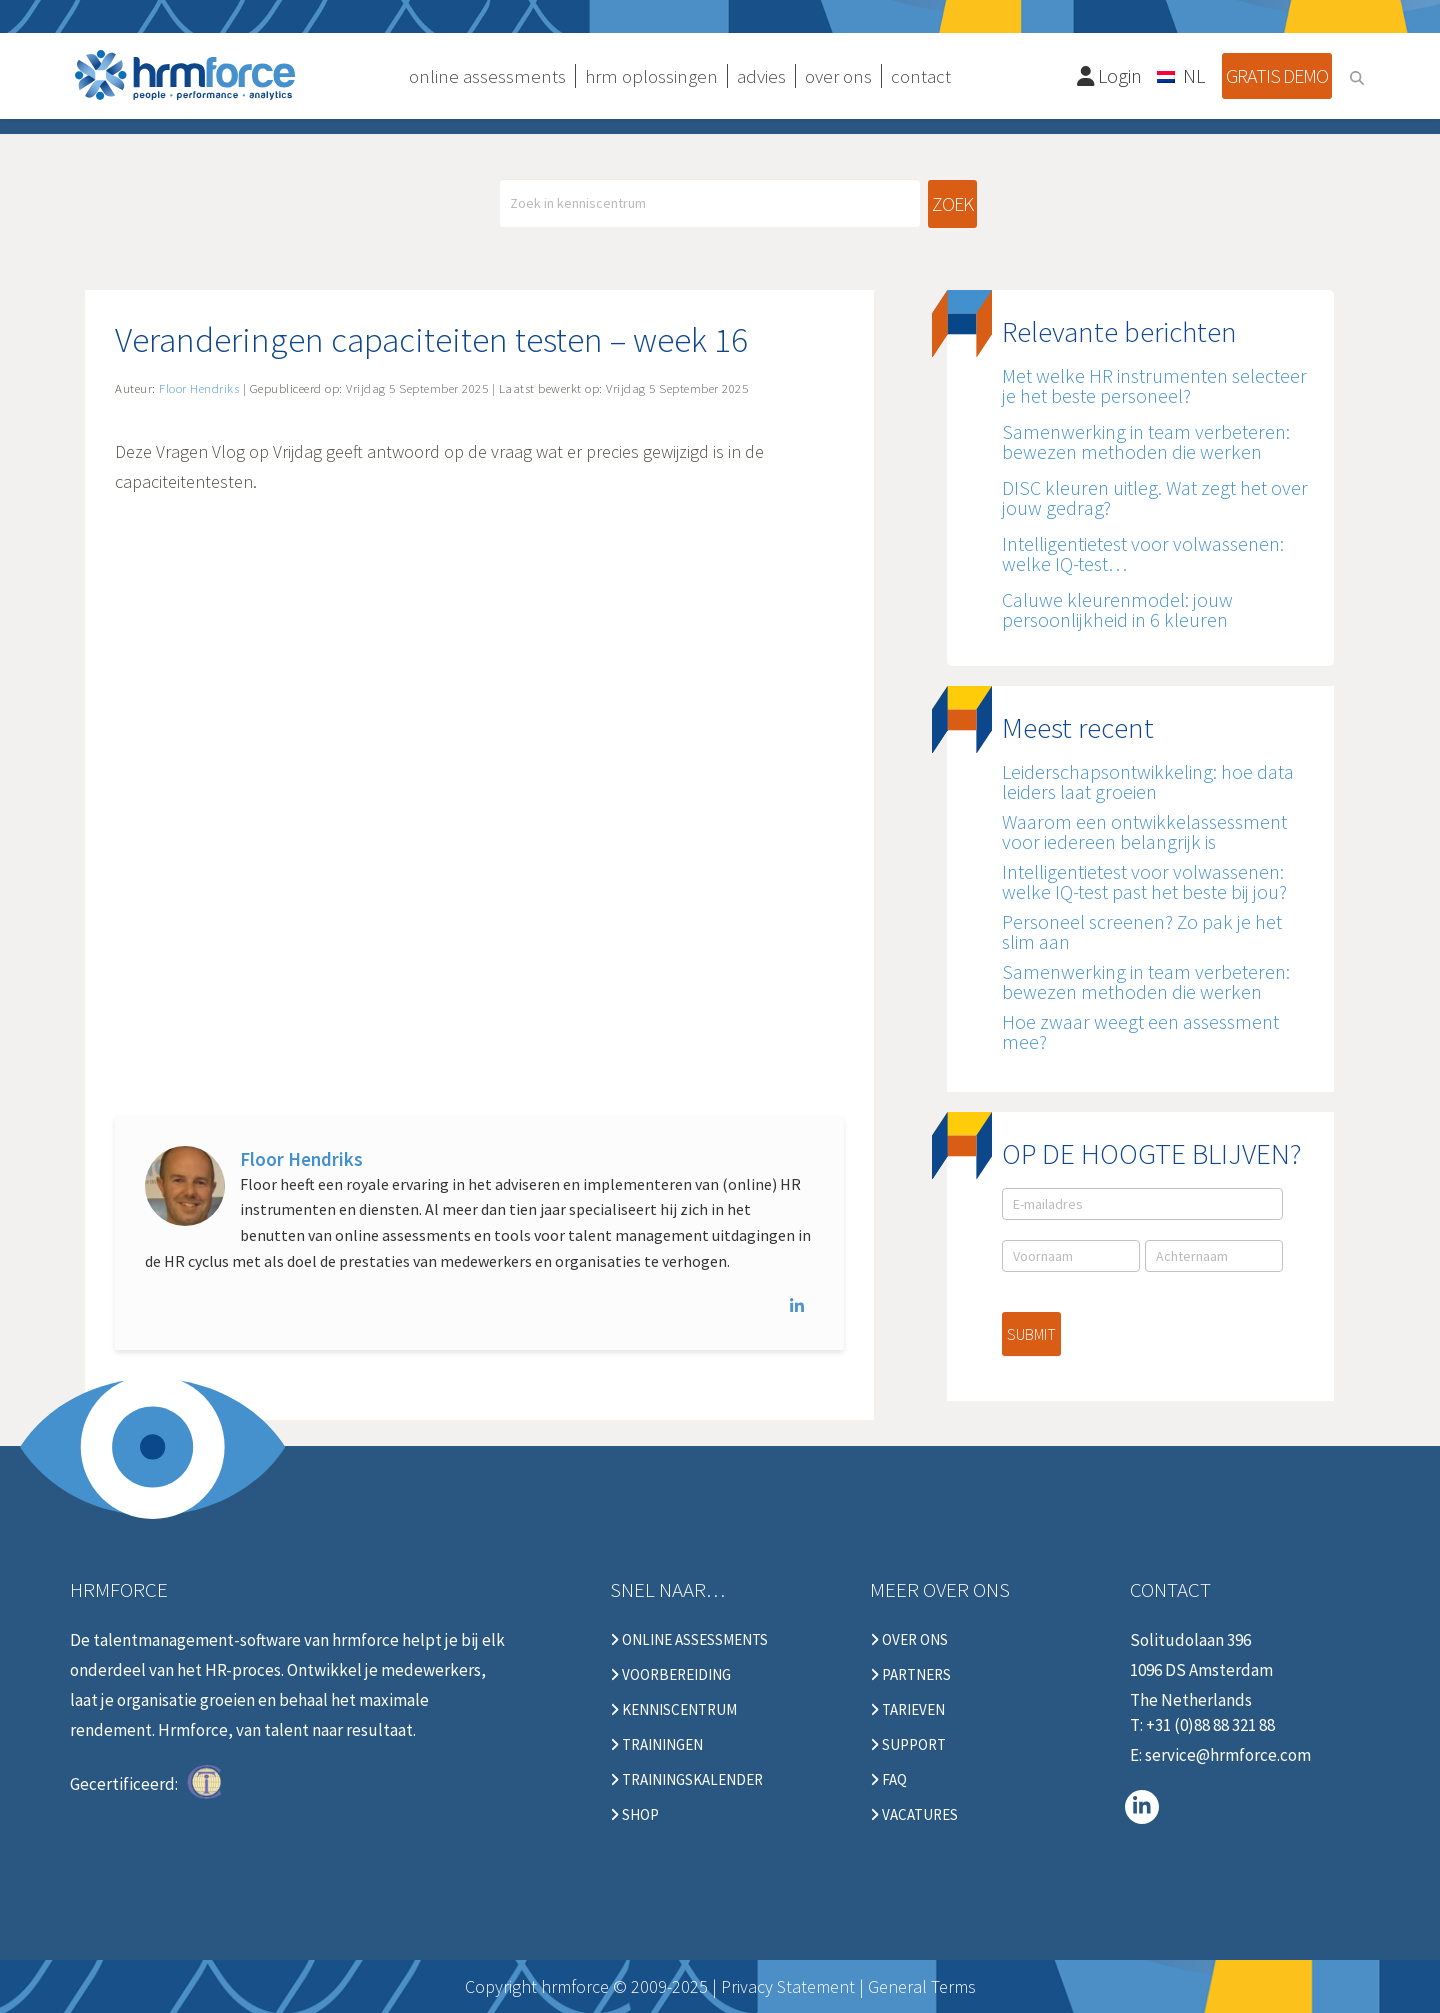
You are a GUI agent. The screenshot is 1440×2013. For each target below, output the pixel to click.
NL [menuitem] (1194, 75)
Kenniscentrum (673, 1710)
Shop (634, 1815)
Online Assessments (689, 1640)
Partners (910, 1675)
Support (908, 1745)
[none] (1182, 75)
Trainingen (656, 1745)
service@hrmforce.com (1228, 1755)
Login (1110, 75)
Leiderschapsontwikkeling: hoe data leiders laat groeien (1148, 781)
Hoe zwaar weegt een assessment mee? (1140, 1031)
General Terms (922, 1986)
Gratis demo (1277, 75)
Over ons (909, 1640)
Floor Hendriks (301, 1159)
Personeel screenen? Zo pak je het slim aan (1142, 931)
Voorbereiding (670, 1675)
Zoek (952, 203)
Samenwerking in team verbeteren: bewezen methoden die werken (1146, 981)
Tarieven (907, 1710)
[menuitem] (1182, 75)
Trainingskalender (686, 1780)
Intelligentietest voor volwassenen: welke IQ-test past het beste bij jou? (1144, 881)
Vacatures (914, 1815)
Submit (1031, 1334)
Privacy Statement (788, 1986)
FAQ (888, 1780)
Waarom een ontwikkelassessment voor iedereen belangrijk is (1144, 831)
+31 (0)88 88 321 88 (1210, 1725)
